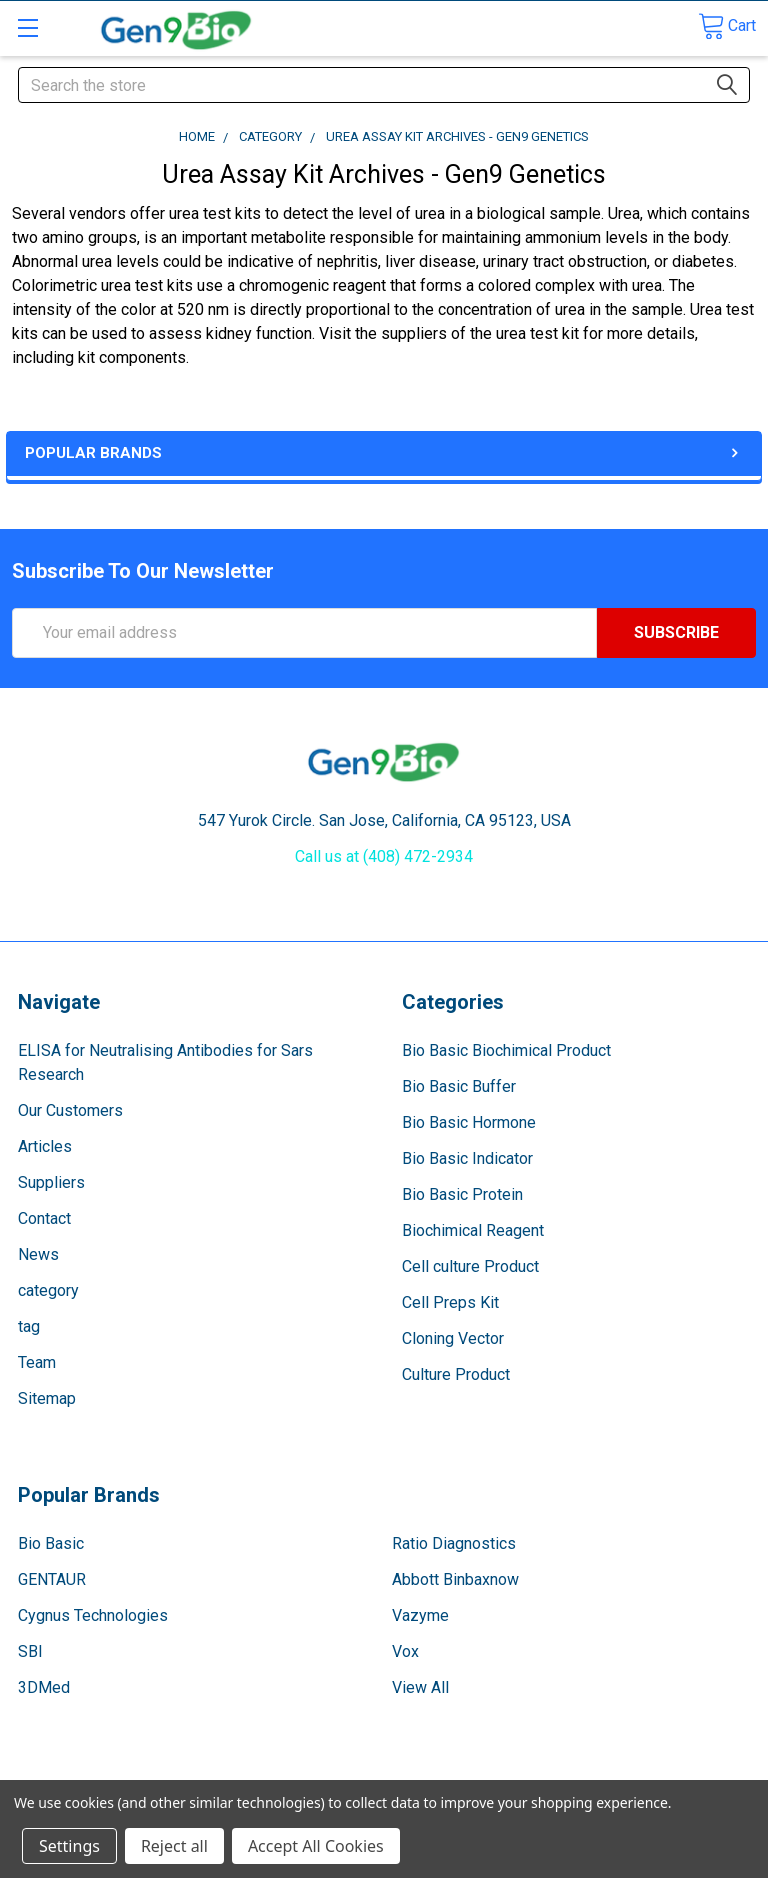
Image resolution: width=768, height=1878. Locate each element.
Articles (45, 1146)
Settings (69, 1846)
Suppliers (51, 1182)
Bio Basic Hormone (469, 1122)
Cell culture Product (470, 1266)
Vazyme (420, 1615)
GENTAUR (52, 1579)
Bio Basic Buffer (459, 1086)
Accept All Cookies (316, 1846)
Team (37, 1362)
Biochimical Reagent (473, 1230)
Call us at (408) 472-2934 (384, 856)
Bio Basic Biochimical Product (506, 1050)
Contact (44, 1218)
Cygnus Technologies (93, 1615)
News (38, 1254)
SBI (30, 1651)
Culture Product (456, 1374)
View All (420, 1687)
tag (29, 1326)
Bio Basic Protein (462, 1194)
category (48, 1290)
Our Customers (70, 1110)
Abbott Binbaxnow (455, 1579)
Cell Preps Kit (450, 1302)
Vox (405, 1651)
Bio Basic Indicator (467, 1158)
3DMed (44, 1687)
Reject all (174, 1846)
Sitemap (47, 1398)
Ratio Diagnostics (454, 1543)
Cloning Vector (453, 1338)
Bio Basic (51, 1543)
